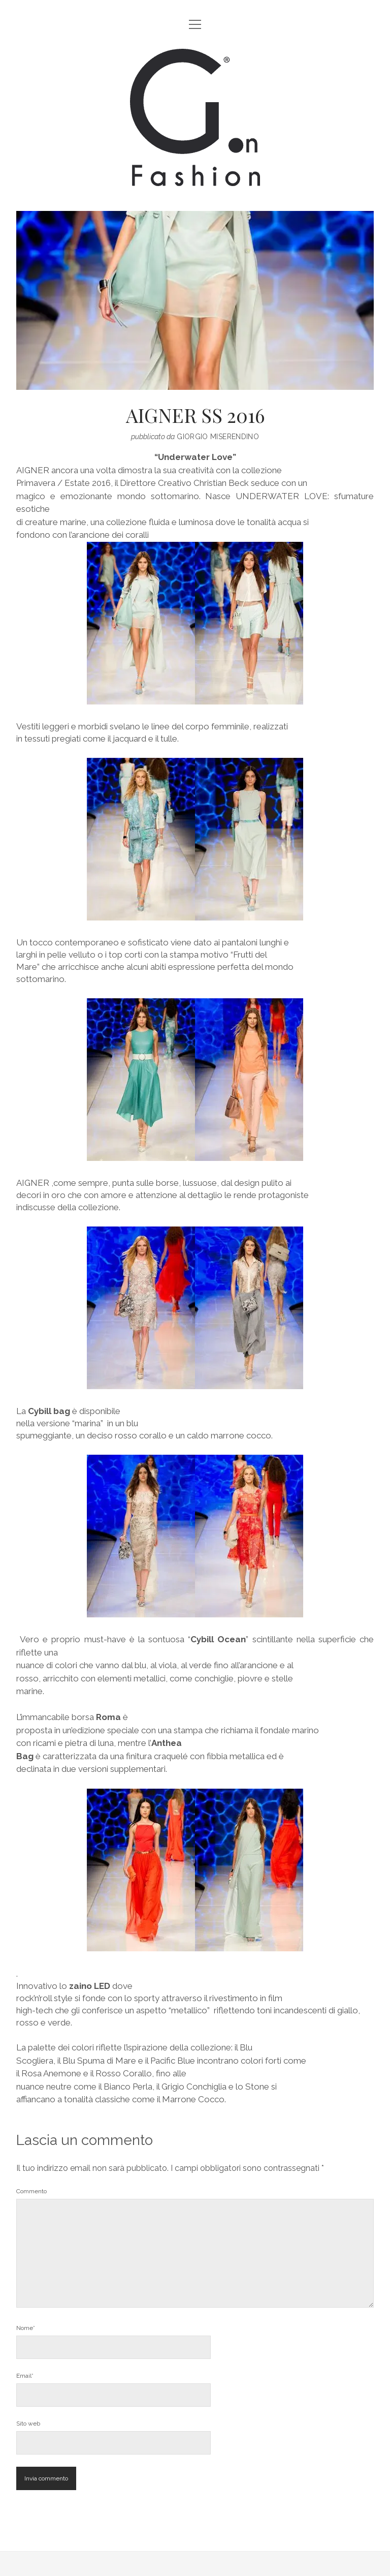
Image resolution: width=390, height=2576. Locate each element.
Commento (31, 2191)
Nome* (25, 2328)
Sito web (28, 2423)
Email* (25, 2375)
